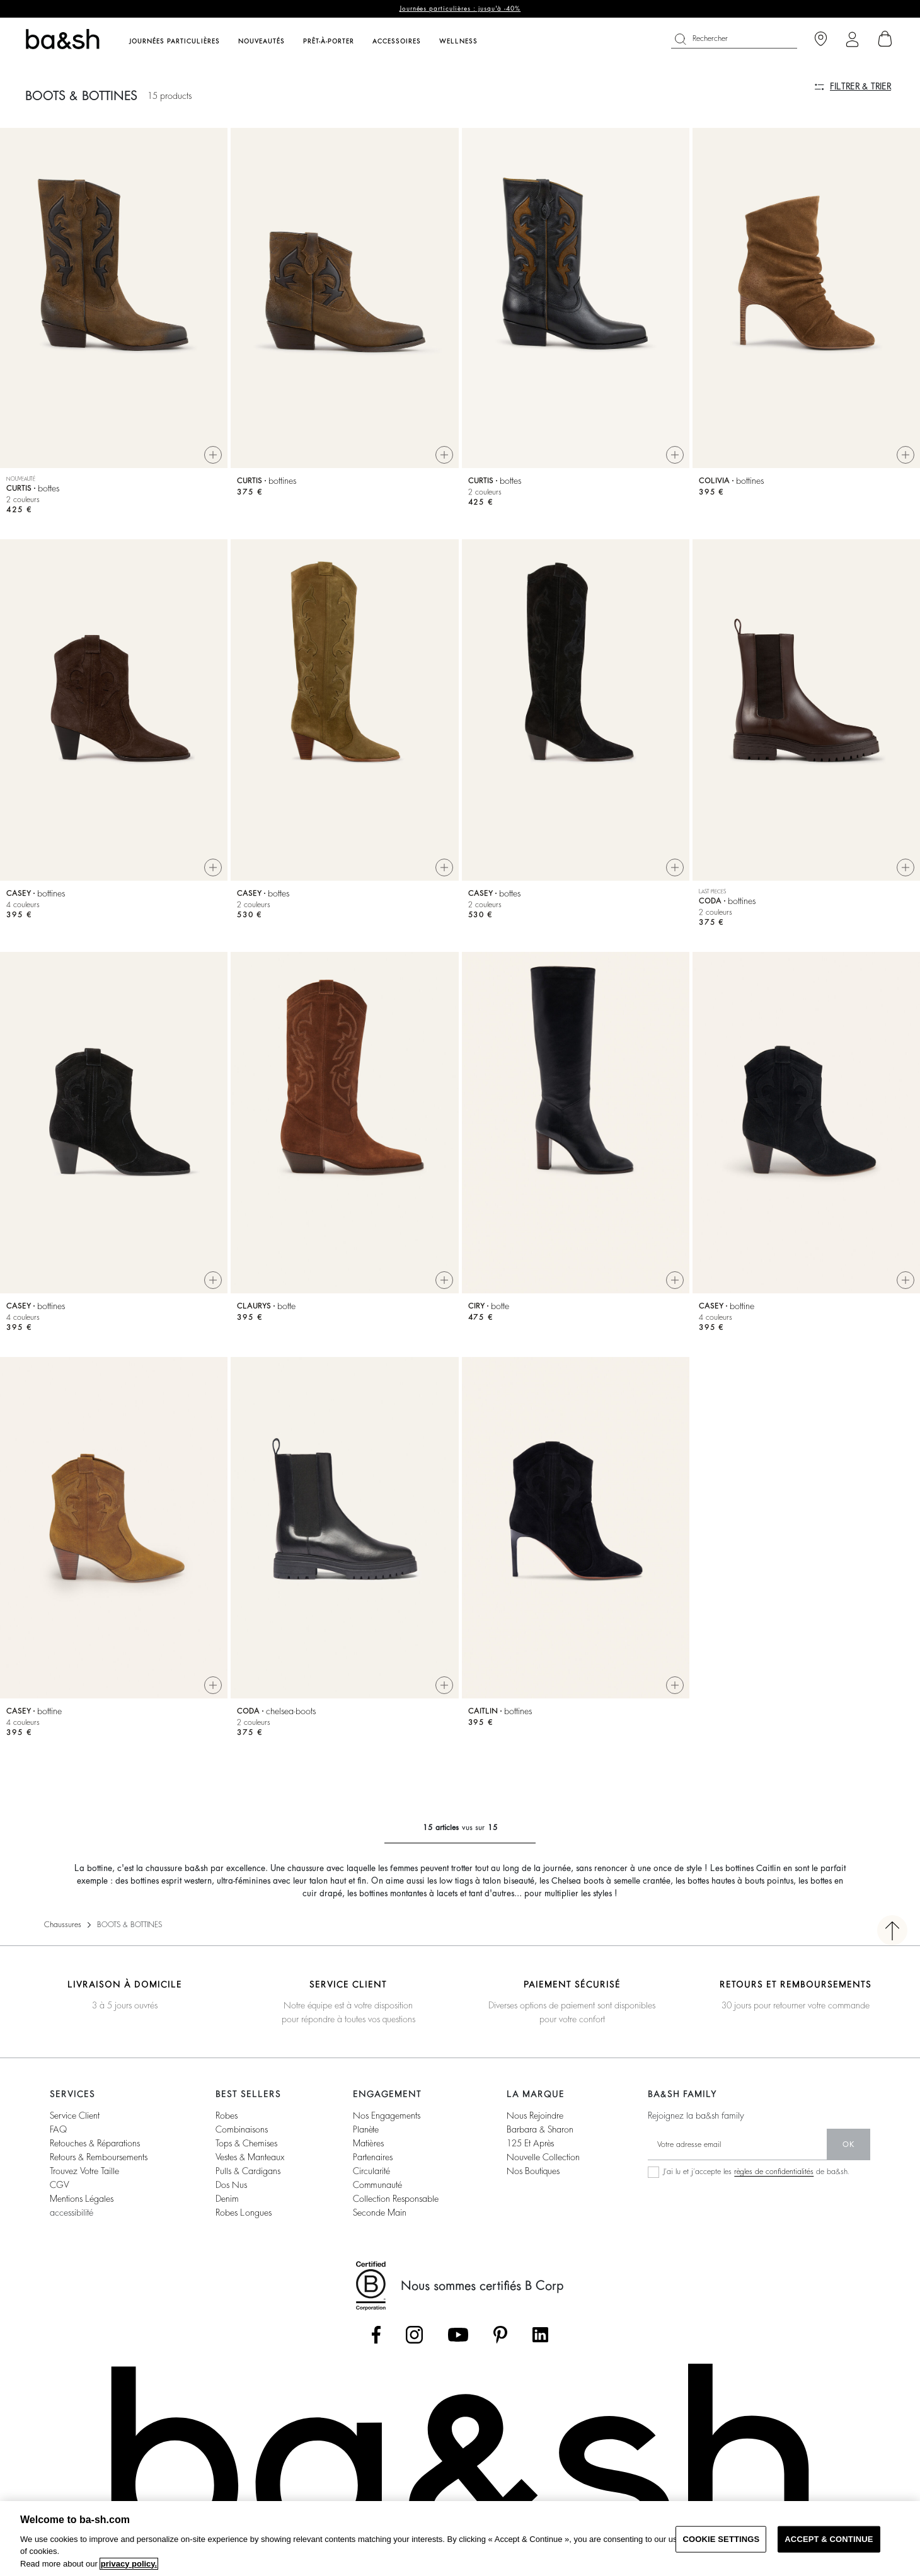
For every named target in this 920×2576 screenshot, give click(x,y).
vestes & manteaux (250, 2157)
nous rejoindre (535, 2115)
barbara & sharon (540, 2129)
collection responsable (396, 2198)
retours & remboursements (98, 2157)
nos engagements (386, 2115)
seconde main (379, 2212)
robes (227, 2115)
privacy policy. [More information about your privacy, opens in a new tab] (129, 2563)
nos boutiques (533, 2171)
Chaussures (62, 1924)
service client (75, 2115)
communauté (377, 2184)
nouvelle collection (543, 2157)
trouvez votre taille (84, 2171)
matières (368, 2143)
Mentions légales (81, 2198)
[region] (460, 2538)
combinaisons (242, 2129)
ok (848, 2144)
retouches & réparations (95, 2143)
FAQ (58, 2129)
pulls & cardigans (248, 2171)
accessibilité (71, 2212)
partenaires (373, 2157)
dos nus (231, 2184)
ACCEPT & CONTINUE (829, 2539)
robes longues (244, 2212)
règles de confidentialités (774, 2171)
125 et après (530, 2143)
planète (366, 2129)
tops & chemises (246, 2143)
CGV (59, 2184)
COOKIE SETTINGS (720, 2539)
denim (227, 2198)
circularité (371, 2171)
